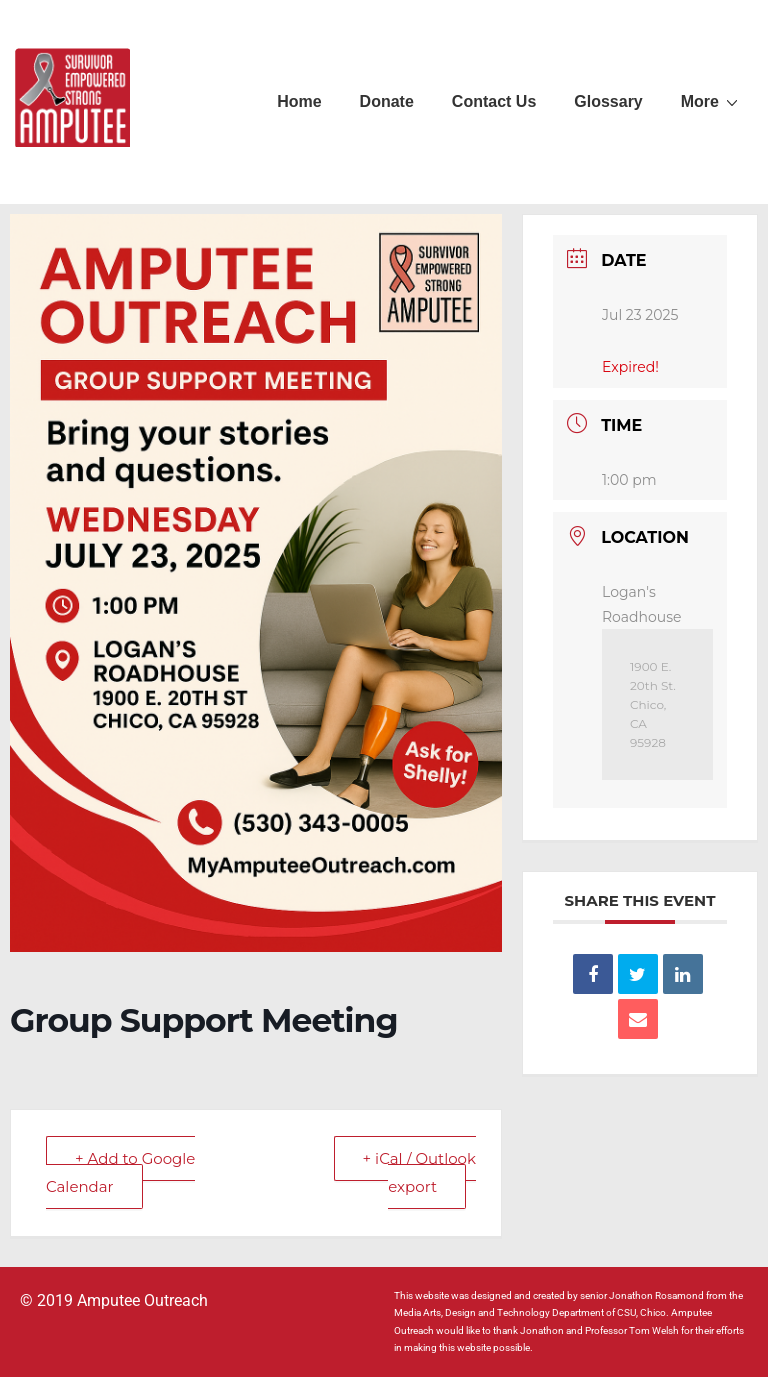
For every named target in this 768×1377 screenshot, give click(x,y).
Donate (387, 101)
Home (299, 101)
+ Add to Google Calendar (120, 1172)
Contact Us (494, 101)
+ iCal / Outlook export (419, 1172)
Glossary (608, 101)
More (712, 101)
